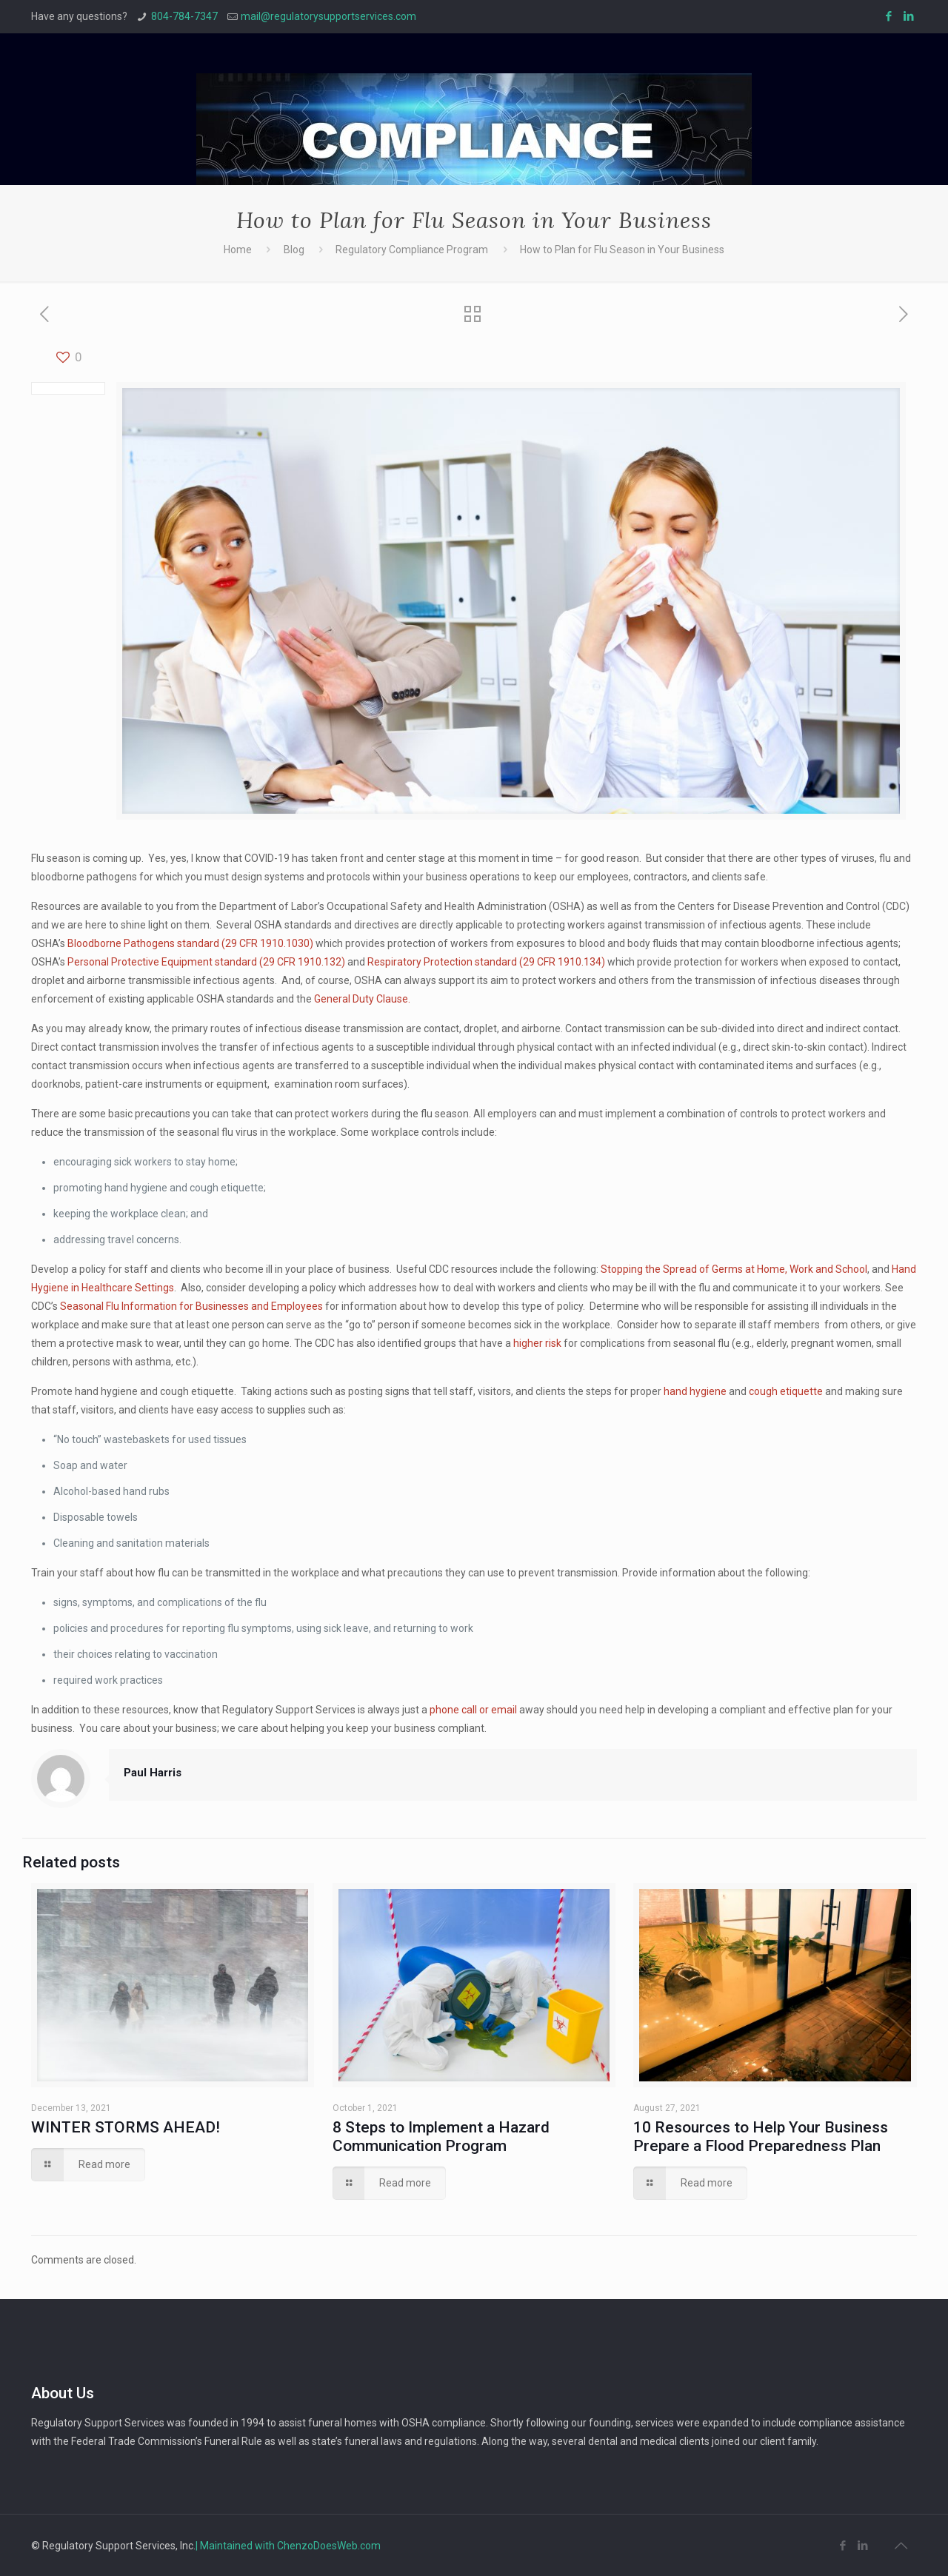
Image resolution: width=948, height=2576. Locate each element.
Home (238, 249)
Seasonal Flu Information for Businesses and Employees (191, 1306)
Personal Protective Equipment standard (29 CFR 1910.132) (206, 962)
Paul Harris (152, 1772)
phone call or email (473, 1710)
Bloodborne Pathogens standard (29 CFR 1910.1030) (190, 943)
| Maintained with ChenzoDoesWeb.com (288, 2546)
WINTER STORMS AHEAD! (125, 2127)
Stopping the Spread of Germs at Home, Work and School (734, 1269)
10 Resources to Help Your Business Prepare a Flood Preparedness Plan (760, 2136)
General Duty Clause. (362, 999)
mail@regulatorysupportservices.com (328, 16)
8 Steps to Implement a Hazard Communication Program (441, 2136)
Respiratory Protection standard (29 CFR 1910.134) (486, 962)
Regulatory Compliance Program (412, 249)
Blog (294, 249)
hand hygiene (695, 1391)
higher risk (537, 1343)
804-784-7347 (184, 16)
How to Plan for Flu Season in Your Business (622, 249)
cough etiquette (786, 1391)
